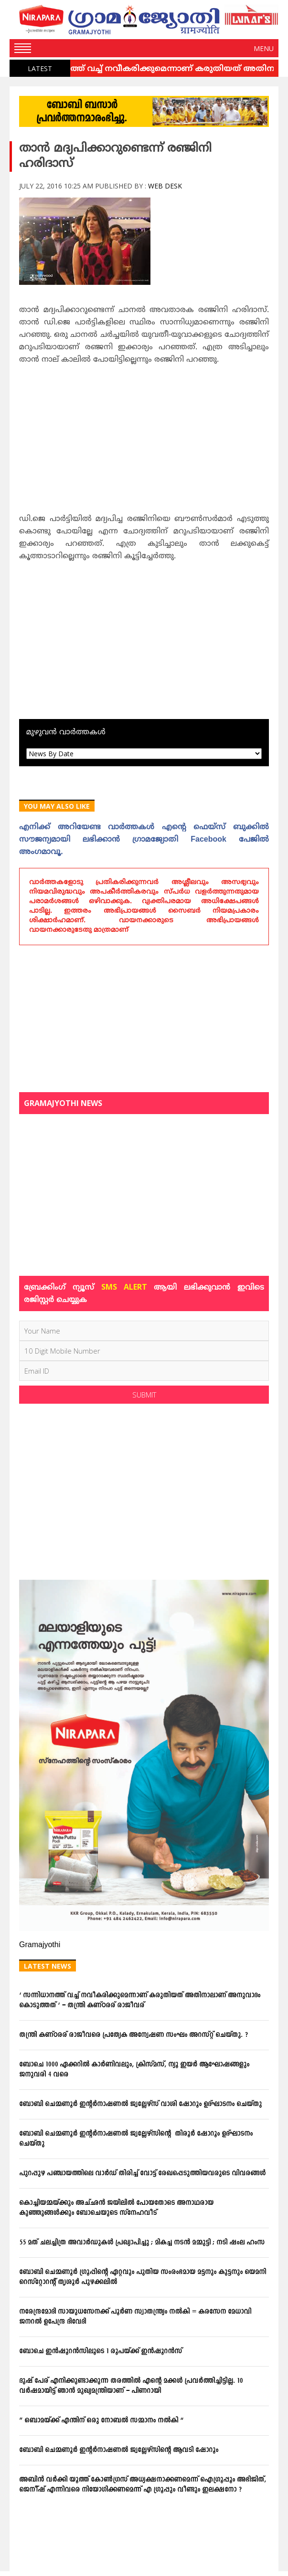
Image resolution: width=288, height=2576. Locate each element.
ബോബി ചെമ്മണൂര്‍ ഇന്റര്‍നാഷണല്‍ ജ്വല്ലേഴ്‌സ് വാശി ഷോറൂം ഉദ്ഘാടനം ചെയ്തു (140, 2104)
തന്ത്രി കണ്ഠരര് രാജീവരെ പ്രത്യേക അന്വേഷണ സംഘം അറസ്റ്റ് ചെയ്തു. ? (133, 2035)
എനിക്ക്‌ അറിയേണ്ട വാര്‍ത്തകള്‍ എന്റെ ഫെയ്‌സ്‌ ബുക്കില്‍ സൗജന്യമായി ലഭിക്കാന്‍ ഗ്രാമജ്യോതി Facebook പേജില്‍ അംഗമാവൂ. (144, 840)
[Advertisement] (144, 442)
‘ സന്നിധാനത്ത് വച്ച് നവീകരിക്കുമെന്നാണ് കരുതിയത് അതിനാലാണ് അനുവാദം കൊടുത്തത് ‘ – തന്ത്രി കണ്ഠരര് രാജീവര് (139, 2001)
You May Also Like (57, 806)
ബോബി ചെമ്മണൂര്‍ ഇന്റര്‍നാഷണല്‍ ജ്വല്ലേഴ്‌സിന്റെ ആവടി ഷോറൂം (118, 2450)
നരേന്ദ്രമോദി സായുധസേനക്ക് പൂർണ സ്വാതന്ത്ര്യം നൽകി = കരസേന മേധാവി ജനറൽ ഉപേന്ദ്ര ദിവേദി (135, 2317)
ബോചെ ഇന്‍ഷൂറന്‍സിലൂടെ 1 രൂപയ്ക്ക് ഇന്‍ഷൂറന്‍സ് (100, 2352)
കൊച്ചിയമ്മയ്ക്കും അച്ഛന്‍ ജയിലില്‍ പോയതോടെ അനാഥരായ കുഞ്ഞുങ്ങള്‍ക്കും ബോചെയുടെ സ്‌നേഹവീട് (116, 2208)
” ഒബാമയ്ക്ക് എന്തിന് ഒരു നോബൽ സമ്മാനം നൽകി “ (101, 2421)
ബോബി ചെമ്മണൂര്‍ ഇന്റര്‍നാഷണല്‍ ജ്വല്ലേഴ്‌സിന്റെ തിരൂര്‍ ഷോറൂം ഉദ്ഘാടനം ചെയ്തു (136, 2139)
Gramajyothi (39, 1945)
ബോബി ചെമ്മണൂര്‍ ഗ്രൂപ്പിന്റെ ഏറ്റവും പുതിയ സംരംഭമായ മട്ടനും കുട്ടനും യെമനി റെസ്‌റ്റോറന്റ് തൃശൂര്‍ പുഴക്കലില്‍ (142, 2277)
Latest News (47, 1966)
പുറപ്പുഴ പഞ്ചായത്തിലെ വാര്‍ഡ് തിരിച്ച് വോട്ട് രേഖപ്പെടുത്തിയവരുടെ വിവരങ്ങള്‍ (142, 2174)
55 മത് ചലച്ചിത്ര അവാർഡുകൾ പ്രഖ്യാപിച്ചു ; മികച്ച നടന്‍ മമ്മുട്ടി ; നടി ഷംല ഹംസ (142, 2243)
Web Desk (165, 185)
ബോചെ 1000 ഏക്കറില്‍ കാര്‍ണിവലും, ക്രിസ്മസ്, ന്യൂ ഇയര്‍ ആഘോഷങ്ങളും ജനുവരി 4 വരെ (134, 2070)
